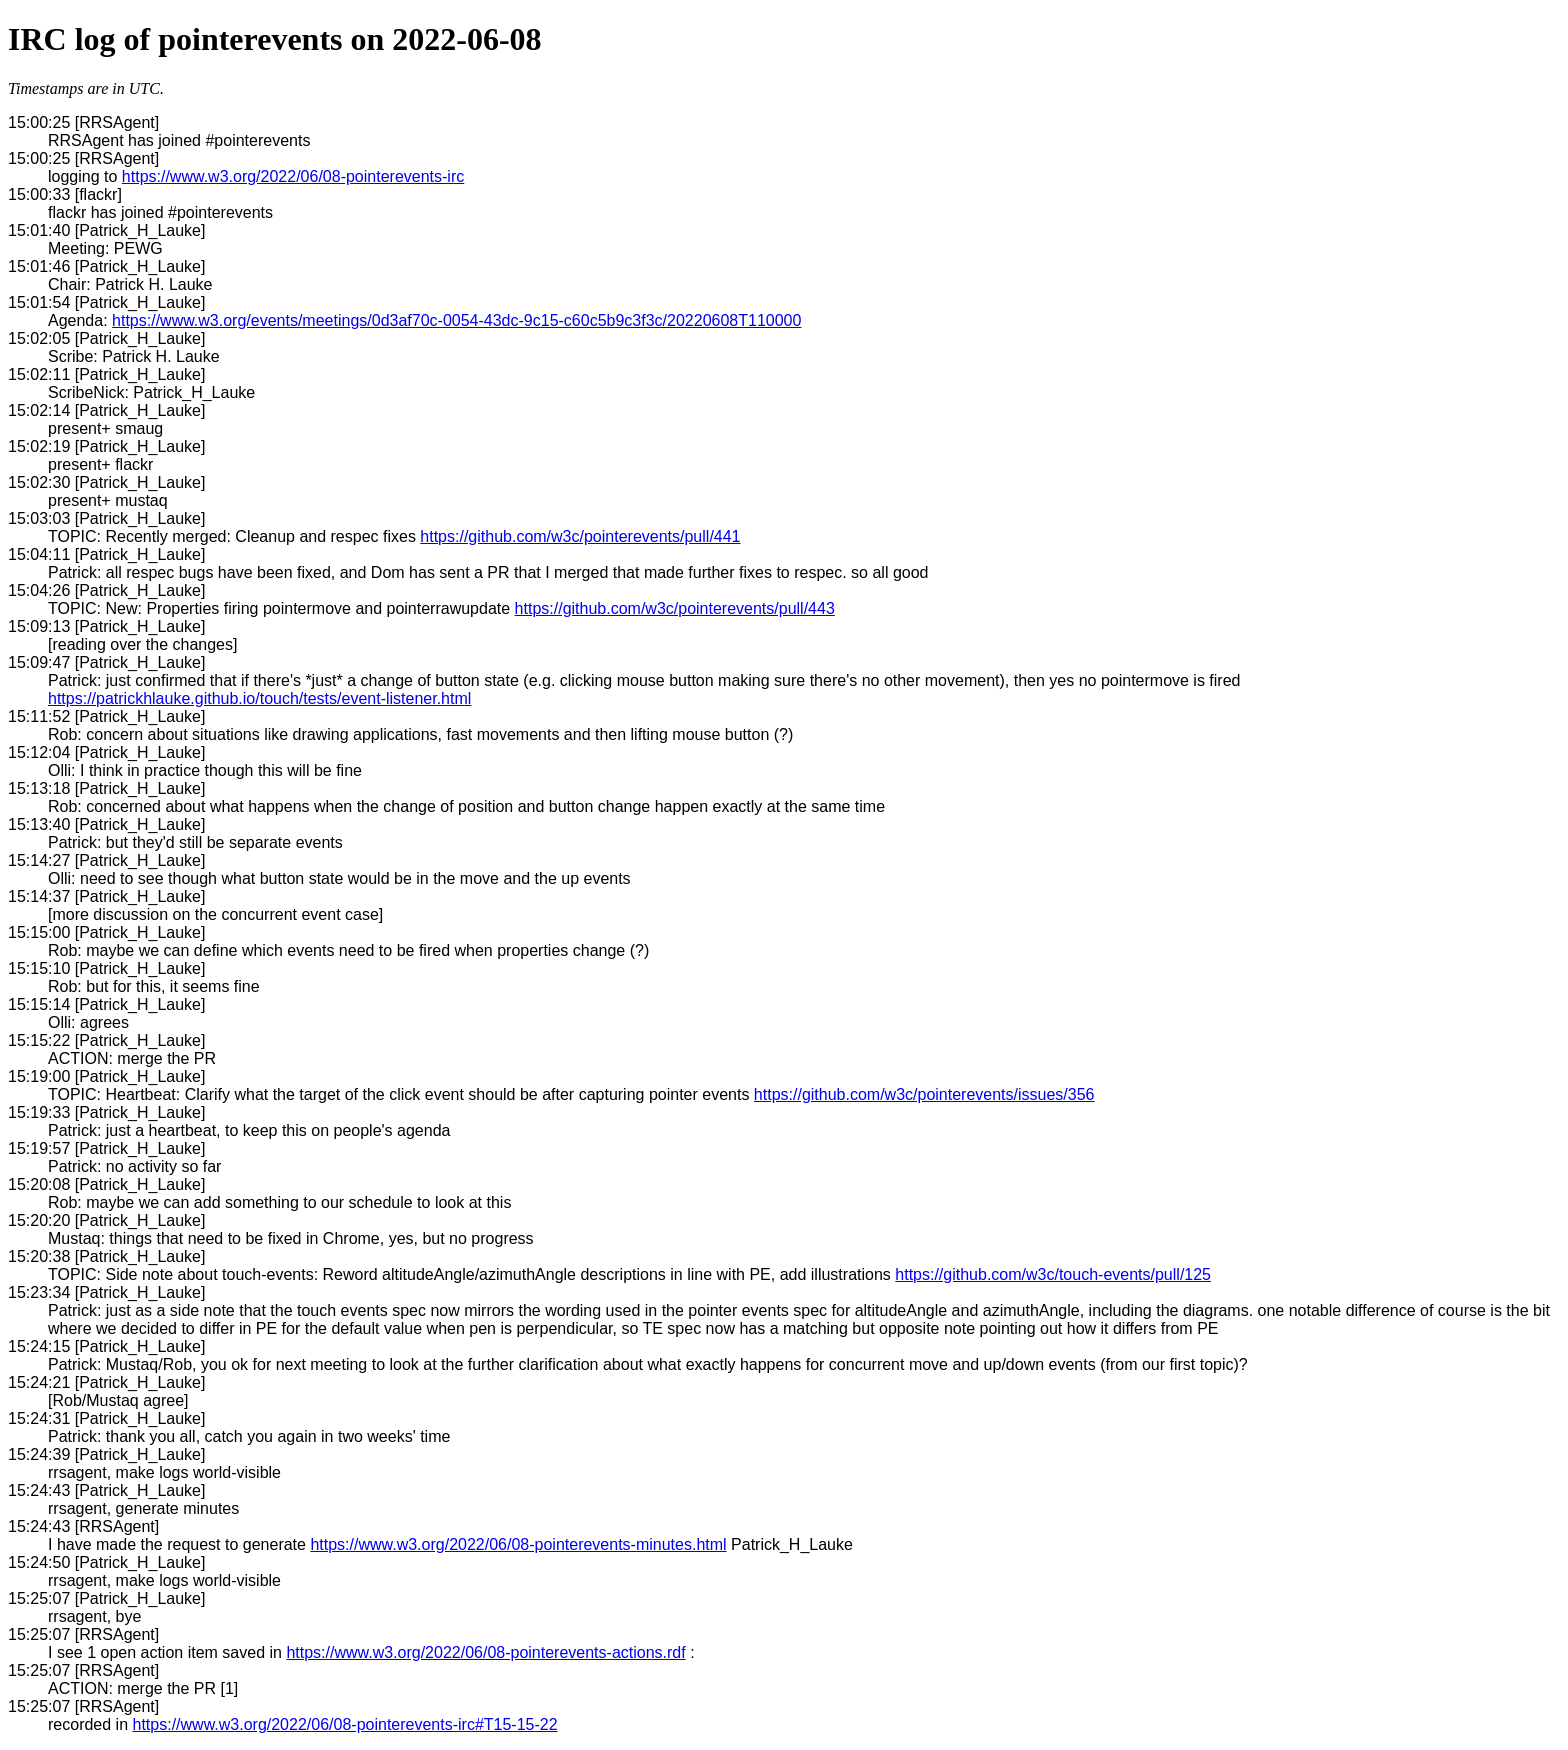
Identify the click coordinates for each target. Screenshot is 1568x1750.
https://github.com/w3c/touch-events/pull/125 (1053, 1274)
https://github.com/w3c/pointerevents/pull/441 (580, 536)
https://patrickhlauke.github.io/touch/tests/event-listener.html (259, 698)
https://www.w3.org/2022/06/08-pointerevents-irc (293, 176)
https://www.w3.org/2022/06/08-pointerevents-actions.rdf (485, 1652)
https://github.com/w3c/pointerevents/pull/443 (675, 608)
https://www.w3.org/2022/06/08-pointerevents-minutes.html (518, 1544)
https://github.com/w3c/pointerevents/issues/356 (924, 1094)
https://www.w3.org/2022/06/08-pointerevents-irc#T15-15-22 (345, 1724)
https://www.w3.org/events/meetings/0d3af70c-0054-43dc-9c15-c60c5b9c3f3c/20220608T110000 (456, 320)
